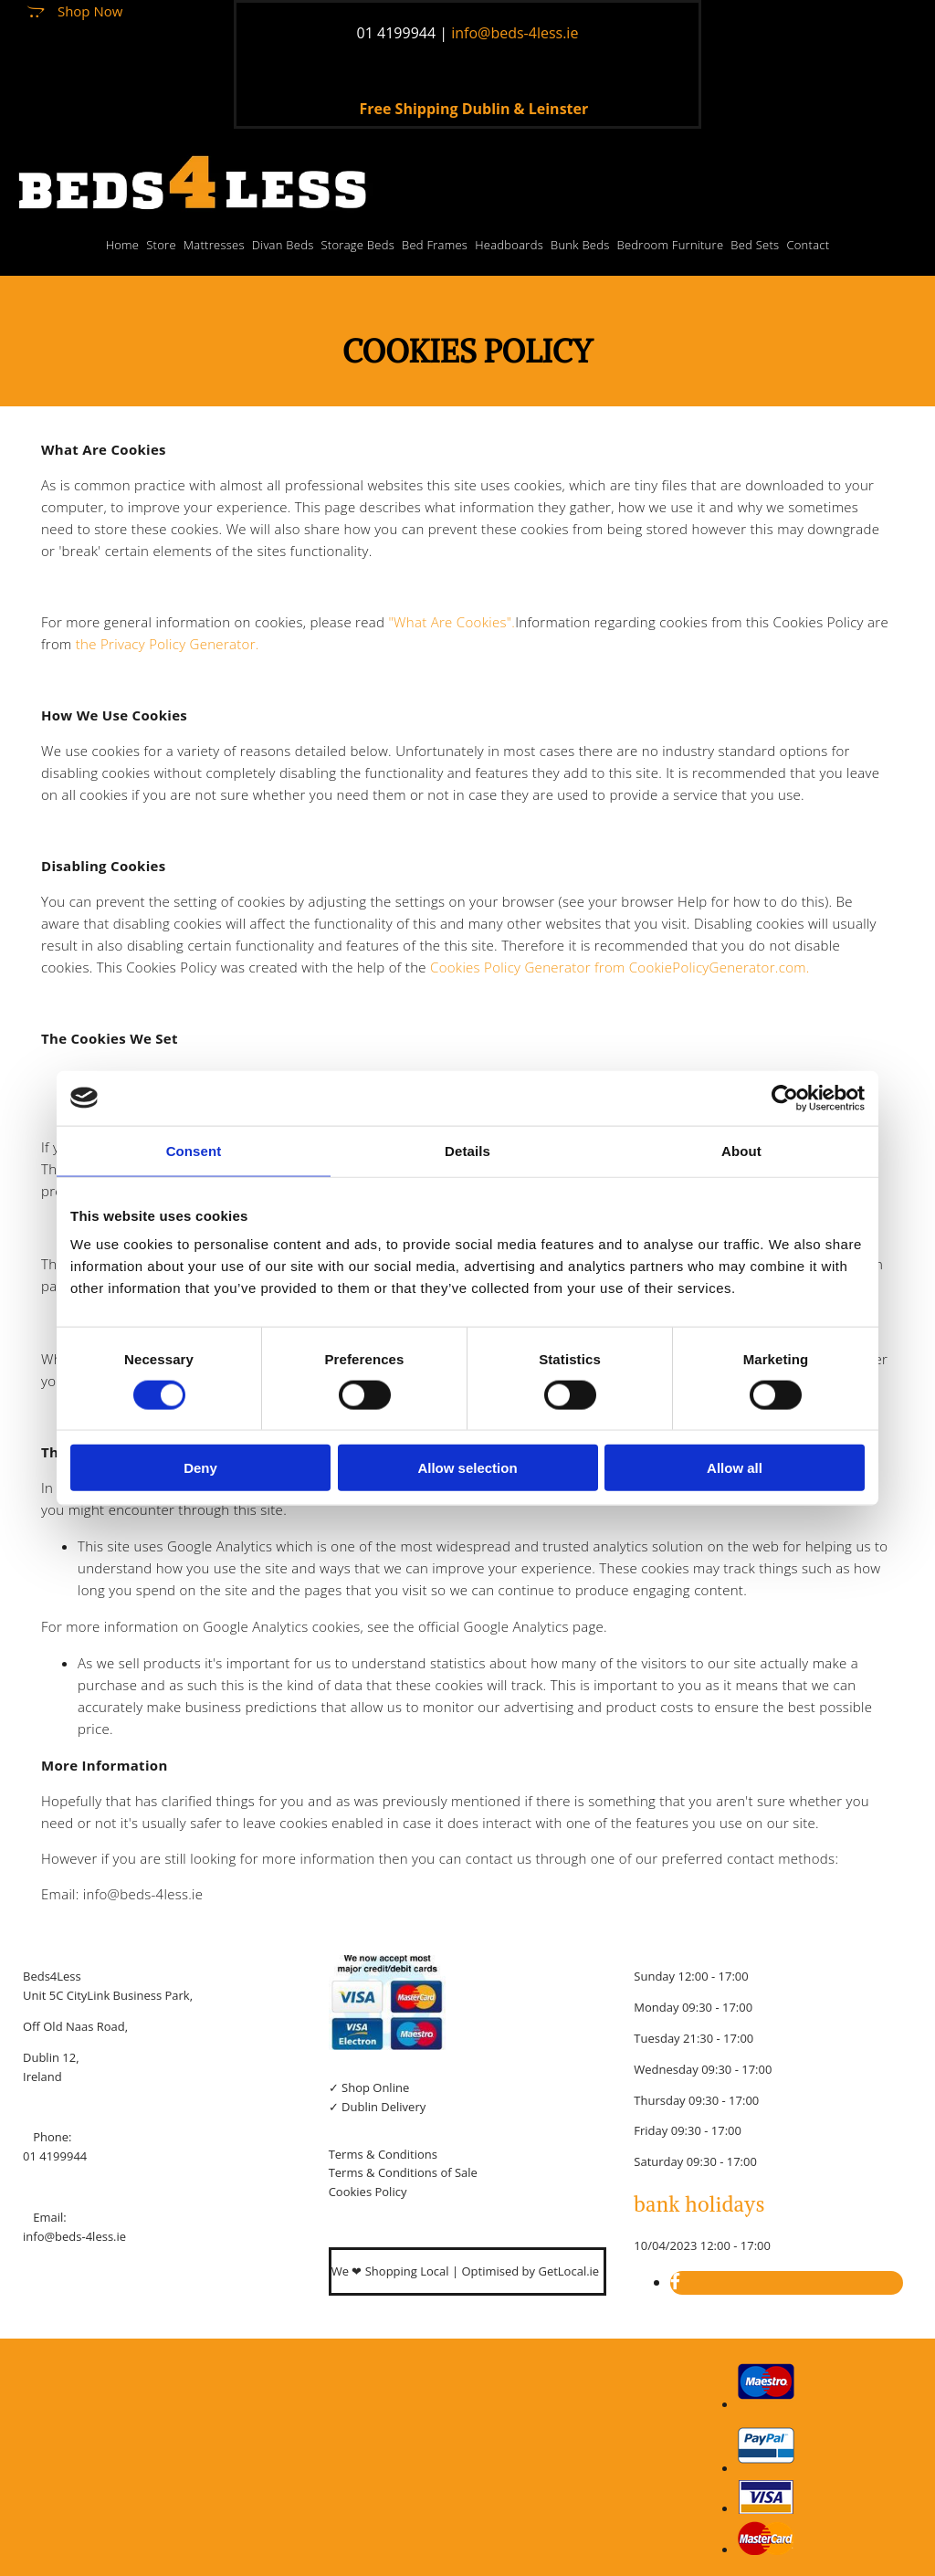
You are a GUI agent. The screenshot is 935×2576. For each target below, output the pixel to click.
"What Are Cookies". (451, 622)
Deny (200, 1468)
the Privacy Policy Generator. (167, 644)
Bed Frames (435, 245)
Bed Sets (754, 245)
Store (161, 245)
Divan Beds (283, 245)
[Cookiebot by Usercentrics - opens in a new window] (785, 1097)
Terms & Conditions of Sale (403, 2172)
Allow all (734, 1468)
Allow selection (467, 1468)
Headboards (509, 245)
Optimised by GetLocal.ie (530, 2271)
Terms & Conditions (383, 2154)
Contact (807, 245)
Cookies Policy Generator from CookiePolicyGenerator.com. (620, 967)
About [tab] (741, 1150)
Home (123, 245)
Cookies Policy (368, 2191)
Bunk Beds (580, 245)
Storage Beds (357, 245)
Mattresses (214, 245)
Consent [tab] (194, 1150)
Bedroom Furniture (670, 245)
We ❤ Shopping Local (391, 2271)
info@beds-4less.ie (74, 2236)
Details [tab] (467, 1150)
